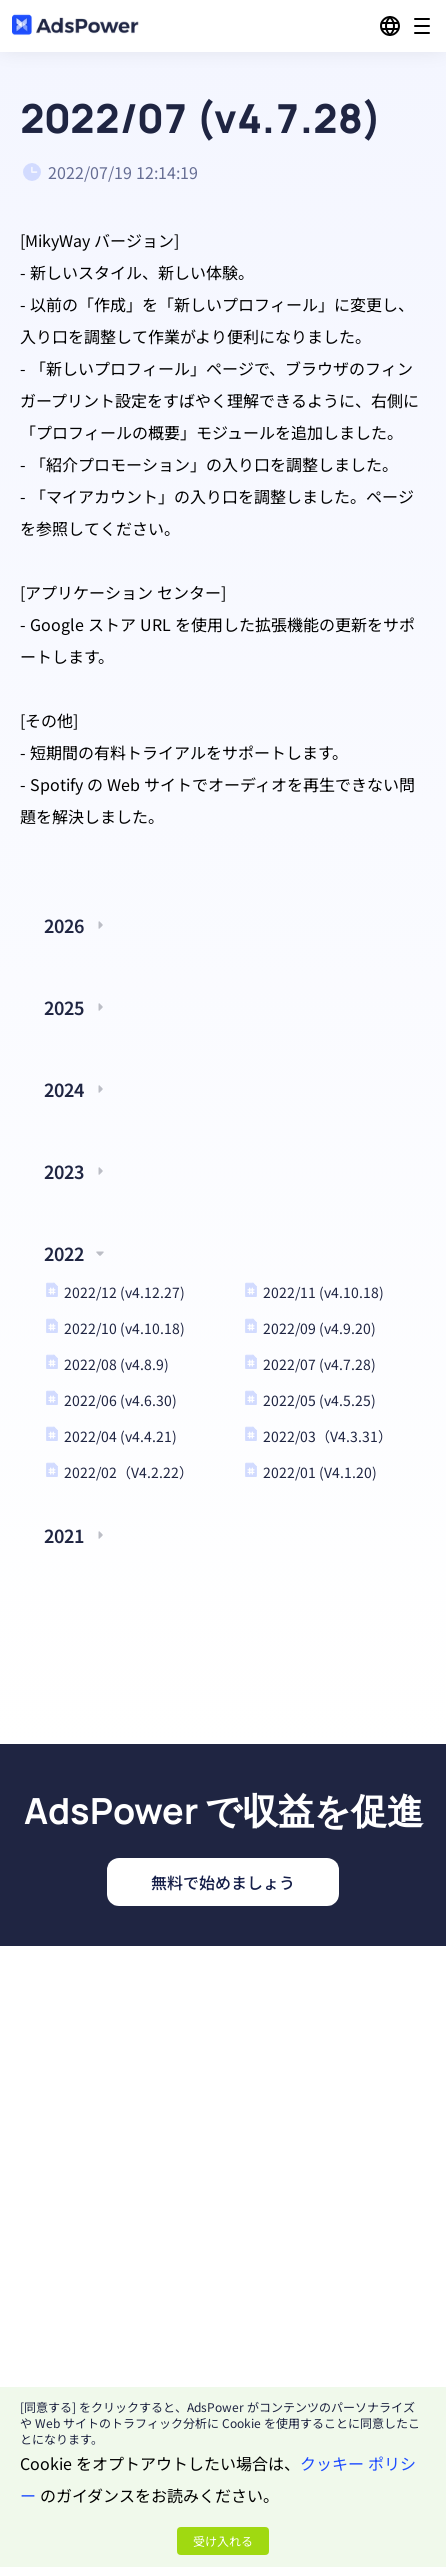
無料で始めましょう (223, 1882)
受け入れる (223, 2540)
